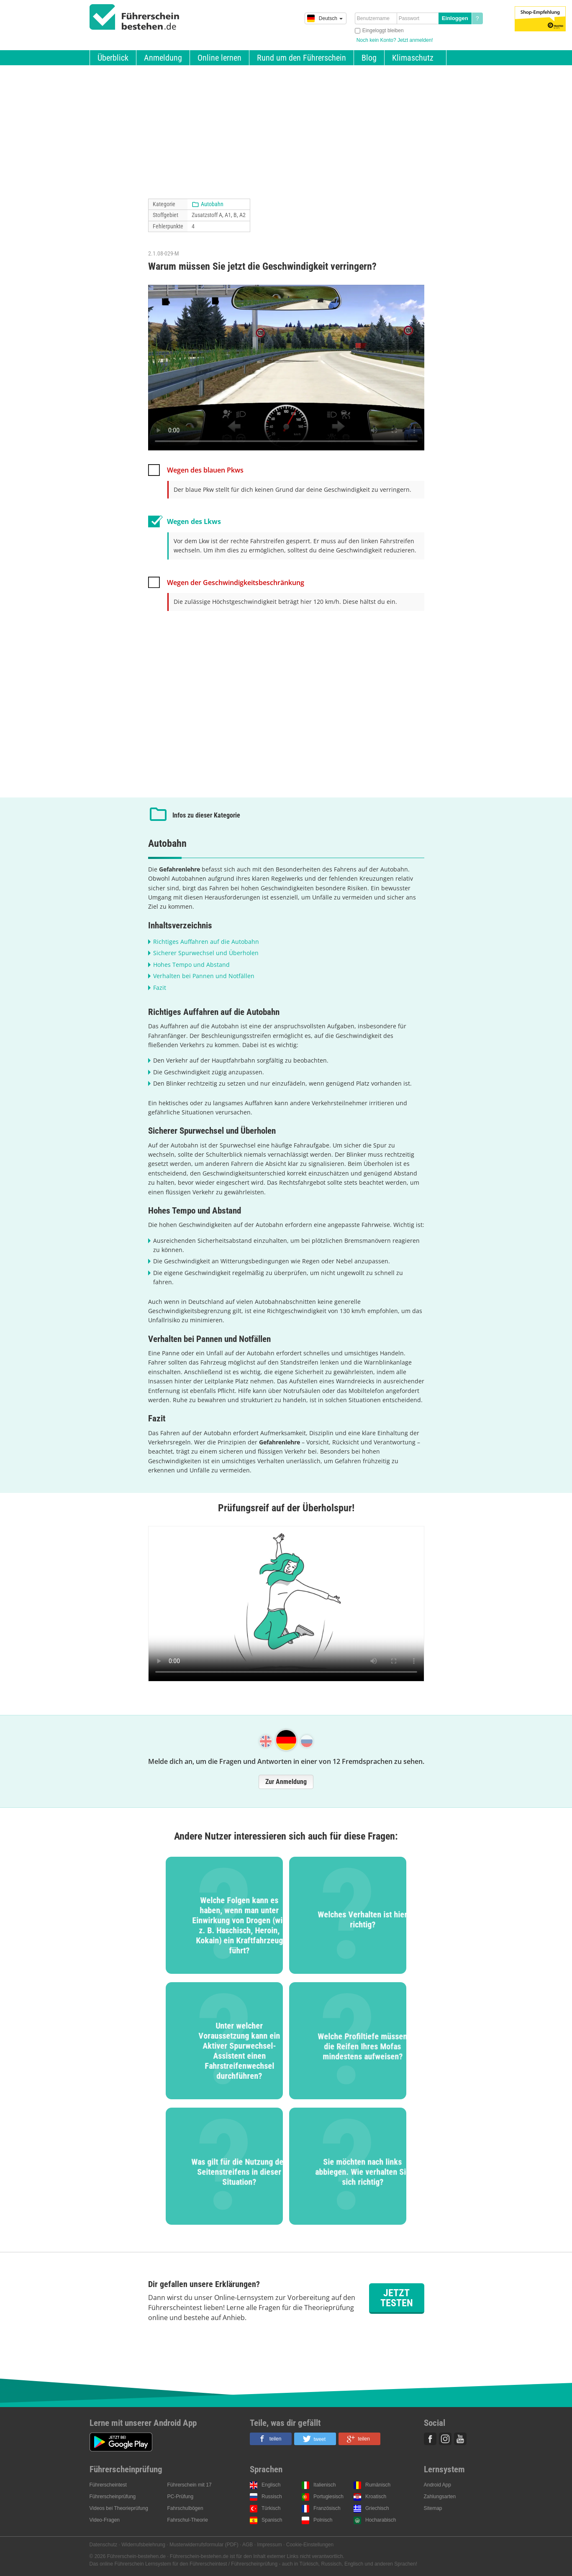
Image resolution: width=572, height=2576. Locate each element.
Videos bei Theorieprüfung (119, 2508)
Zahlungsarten (440, 2496)
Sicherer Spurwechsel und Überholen (206, 953)
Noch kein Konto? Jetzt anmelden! (395, 40)
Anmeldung (163, 58)
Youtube (460, 2439)
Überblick (112, 58)
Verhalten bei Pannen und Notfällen (203, 976)
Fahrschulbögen (185, 2508)
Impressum (269, 2545)
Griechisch (377, 2508)
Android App (437, 2485)
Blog (369, 58)
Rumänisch (377, 2485)
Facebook (430, 2439)
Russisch (272, 2496)
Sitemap (433, 2508)
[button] (271, 2439)
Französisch (327, 2508)
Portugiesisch (328, 2496)
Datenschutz (104, 2545)
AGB (247, 2545)
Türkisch (271, 2508)
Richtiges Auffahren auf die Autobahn (206, 942)
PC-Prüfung (180, 2496)
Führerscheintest (108, 2485)
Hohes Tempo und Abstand (191, 965)
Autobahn (212, 204)
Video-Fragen (105, 2520)
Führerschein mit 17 (189, 2485)
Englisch (271, 2485)
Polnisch (322, 2520)
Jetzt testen (396, 2298)
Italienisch (324, 2485)
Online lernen (219, 58)
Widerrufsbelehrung (143, 2545)
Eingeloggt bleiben (383, 30)
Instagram (445, 2439)
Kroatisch (375, 2496)
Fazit (159, 988)
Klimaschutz (412, 58)
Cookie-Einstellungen (309, 2545)
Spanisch (272, 2520)
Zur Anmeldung (286, 1782)
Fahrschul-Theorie (187, 2520)
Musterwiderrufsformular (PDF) (204, 2545)
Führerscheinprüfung (113, 2496)
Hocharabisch (380, 2520)
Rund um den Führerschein (301, 58)
